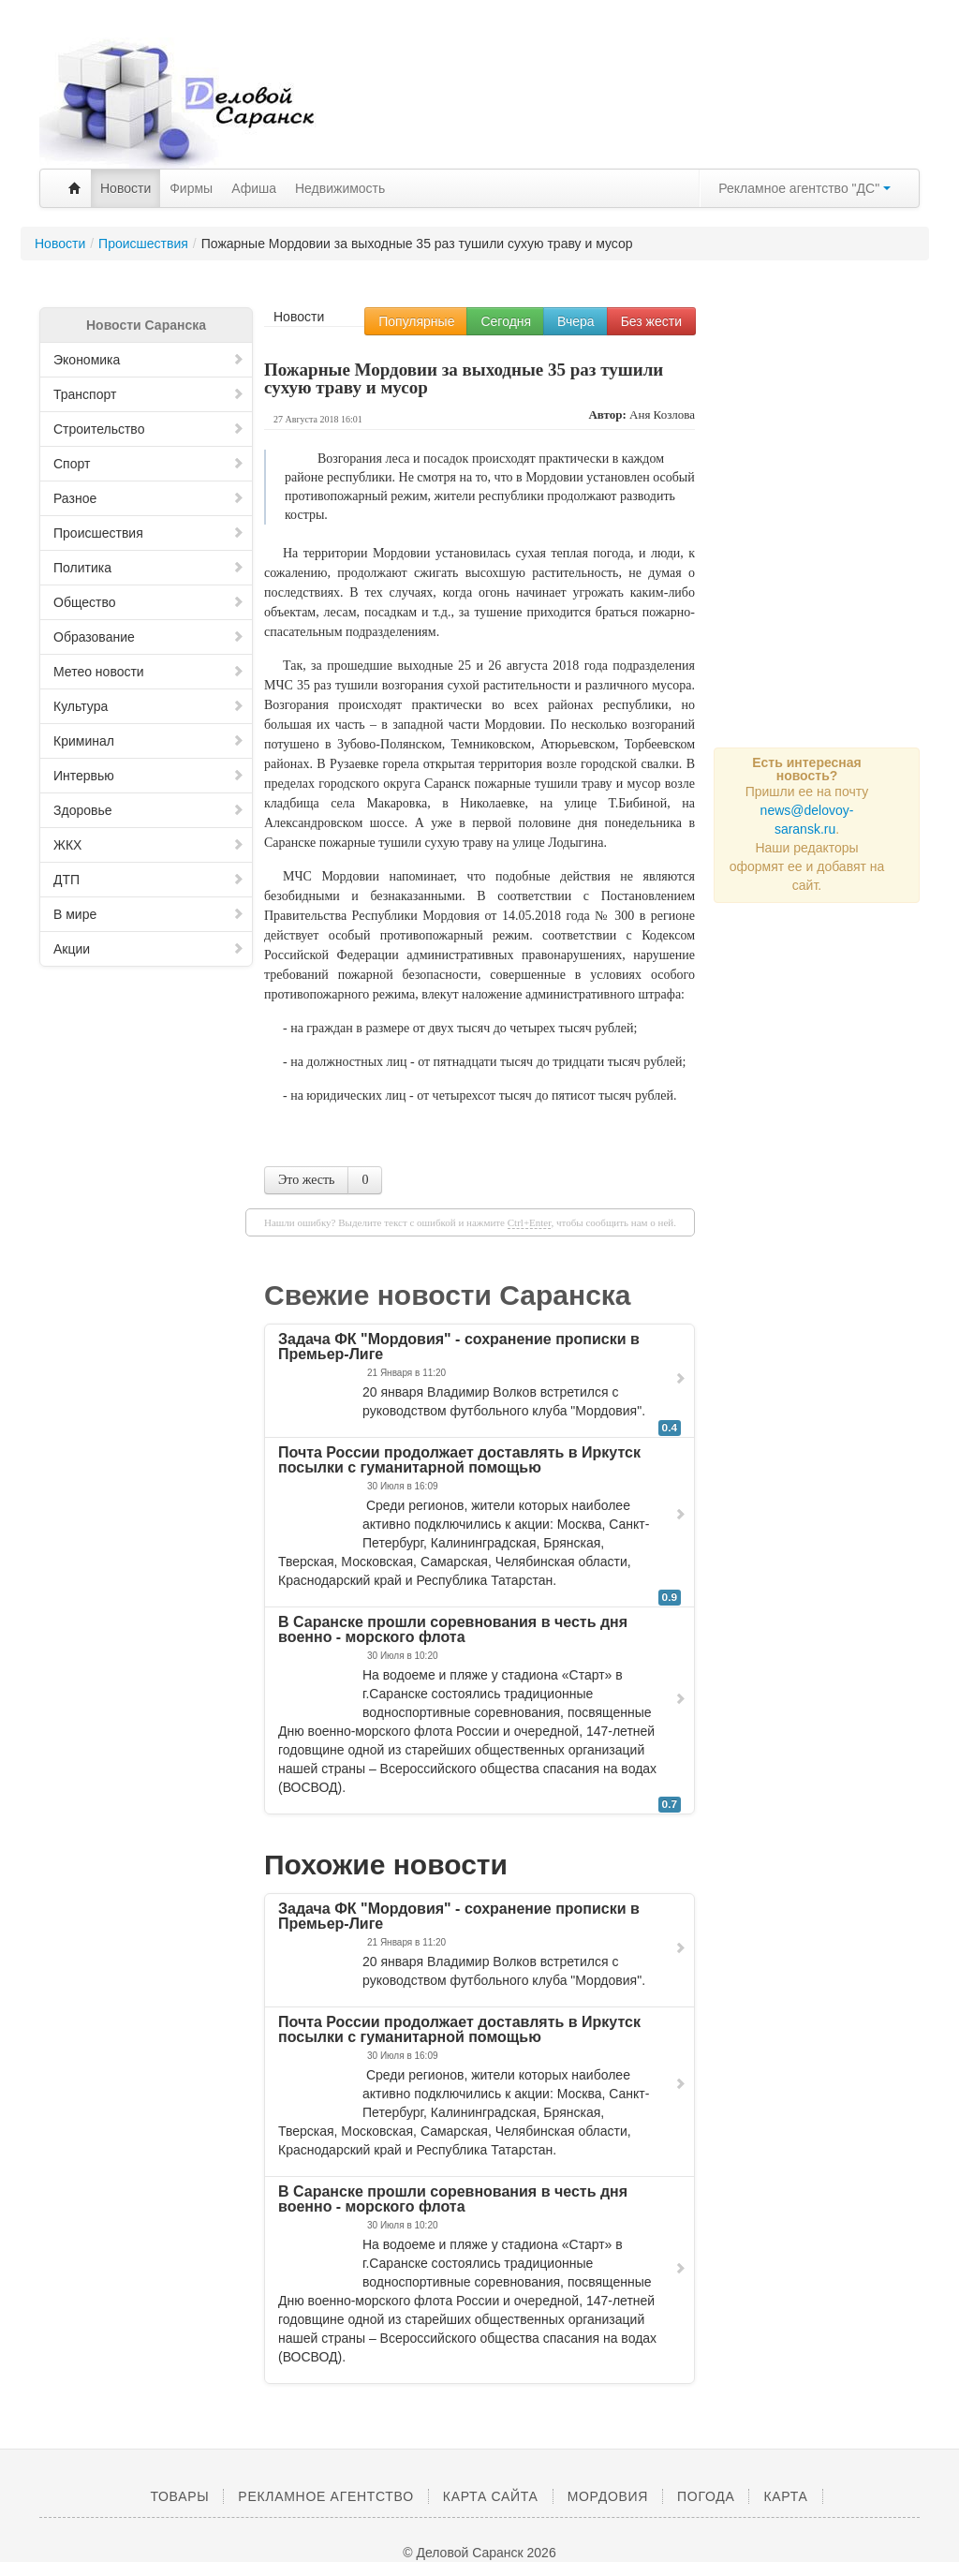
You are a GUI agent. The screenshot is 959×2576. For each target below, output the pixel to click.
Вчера (576, 321)
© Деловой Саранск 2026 (479, 2552)
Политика (148, 567)
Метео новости (148, 671)
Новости (125, 188)
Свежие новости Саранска (447, 1295)
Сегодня (505, 321)
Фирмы (191, 188)
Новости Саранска (146, 325)
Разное (148, 498)
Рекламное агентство (325, 2496)
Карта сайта (491, 2496)
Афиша (253, 188)
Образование (148, 636)
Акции (148, 948)
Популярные (416, 321)
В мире (148, 914)
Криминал (148, 740)
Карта (785, 2496)
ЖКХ (148, 844)
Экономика (148, 359)
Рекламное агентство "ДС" (804, 188)
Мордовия (608, 2496)
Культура (148, 706)
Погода (705, 2496)
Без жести (651, 321)
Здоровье (148, 810)
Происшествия (148, 533)
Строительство (148, 429)
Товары (179, 2496)
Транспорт (148, 394)
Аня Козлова (662, 414)
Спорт (148, 463)
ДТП (148, 879)
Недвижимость (340, 188)
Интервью (148, 775)
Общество (148, 602)
